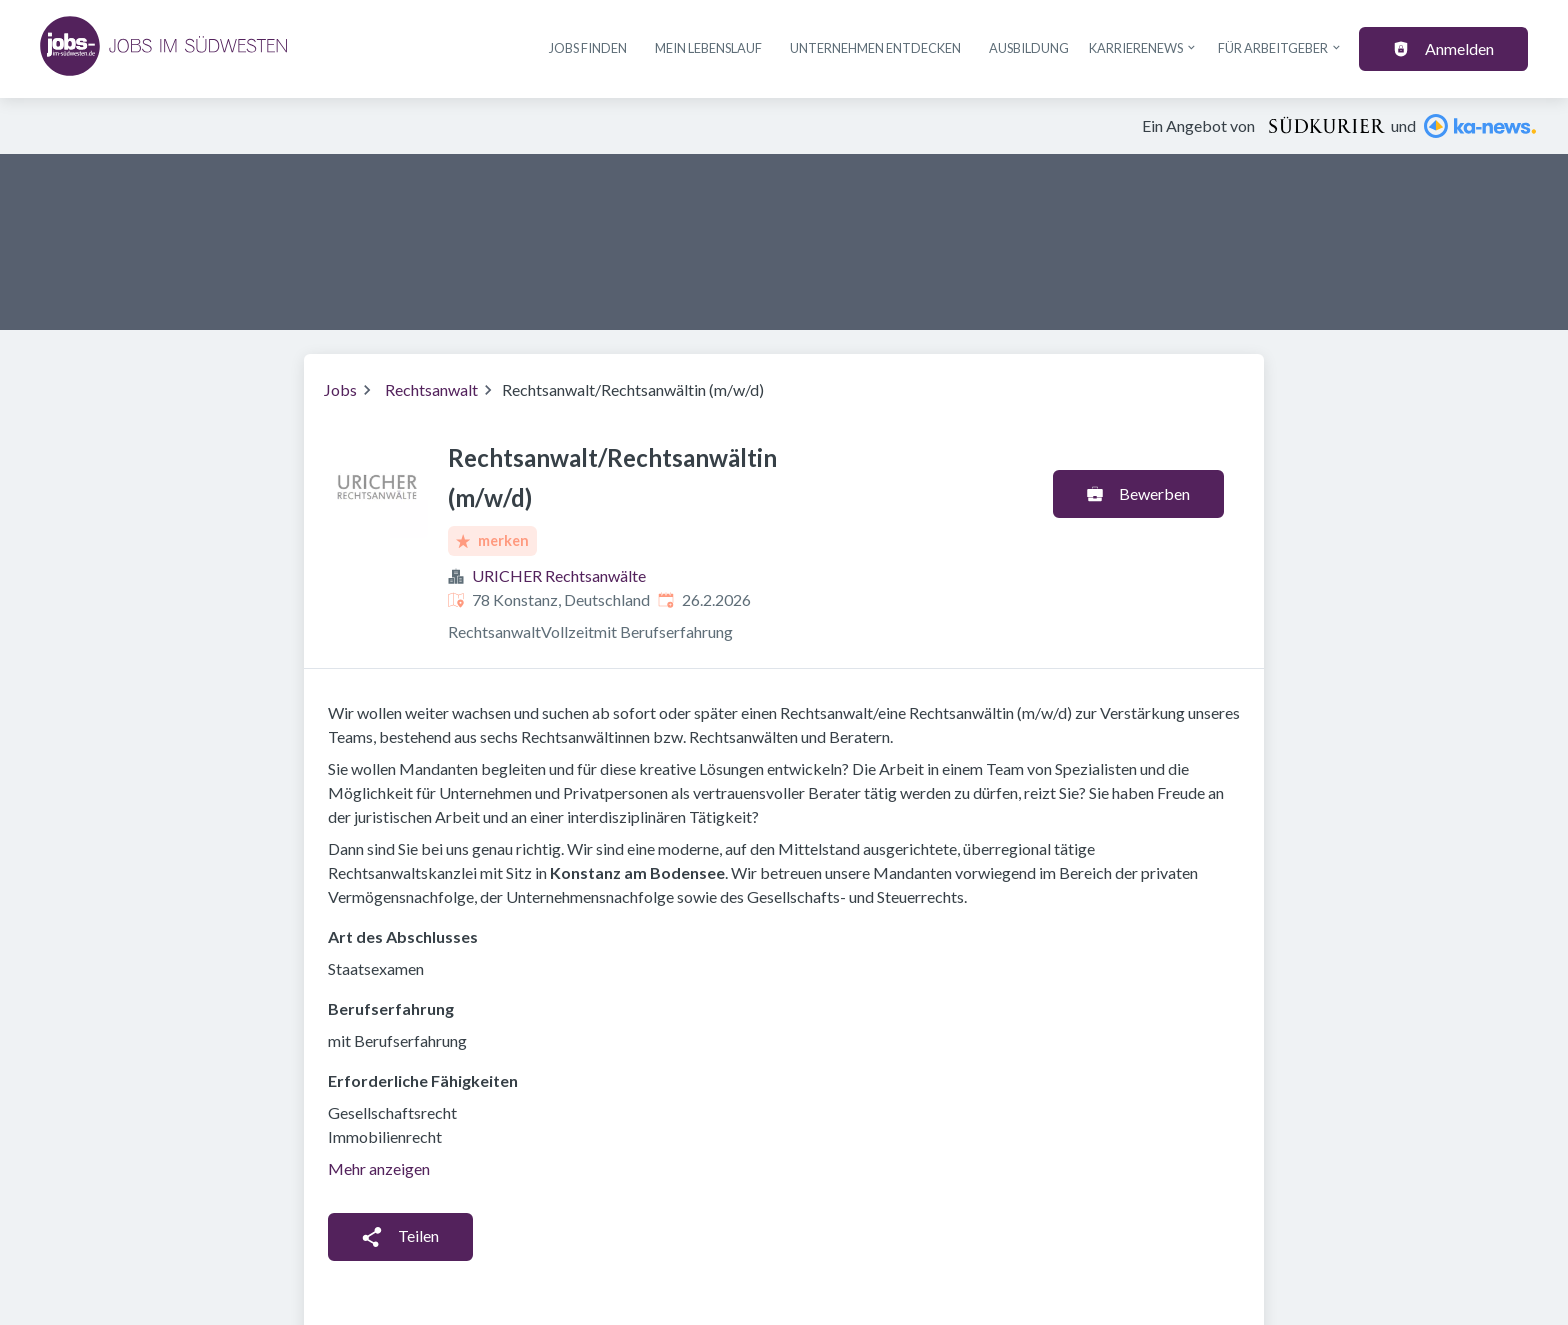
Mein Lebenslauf (708, 48)
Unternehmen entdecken (875, 48)
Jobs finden (588, 48)
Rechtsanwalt (431, 389)
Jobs (340, 389)
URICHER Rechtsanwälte (559, 575)
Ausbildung (1029, 48)
